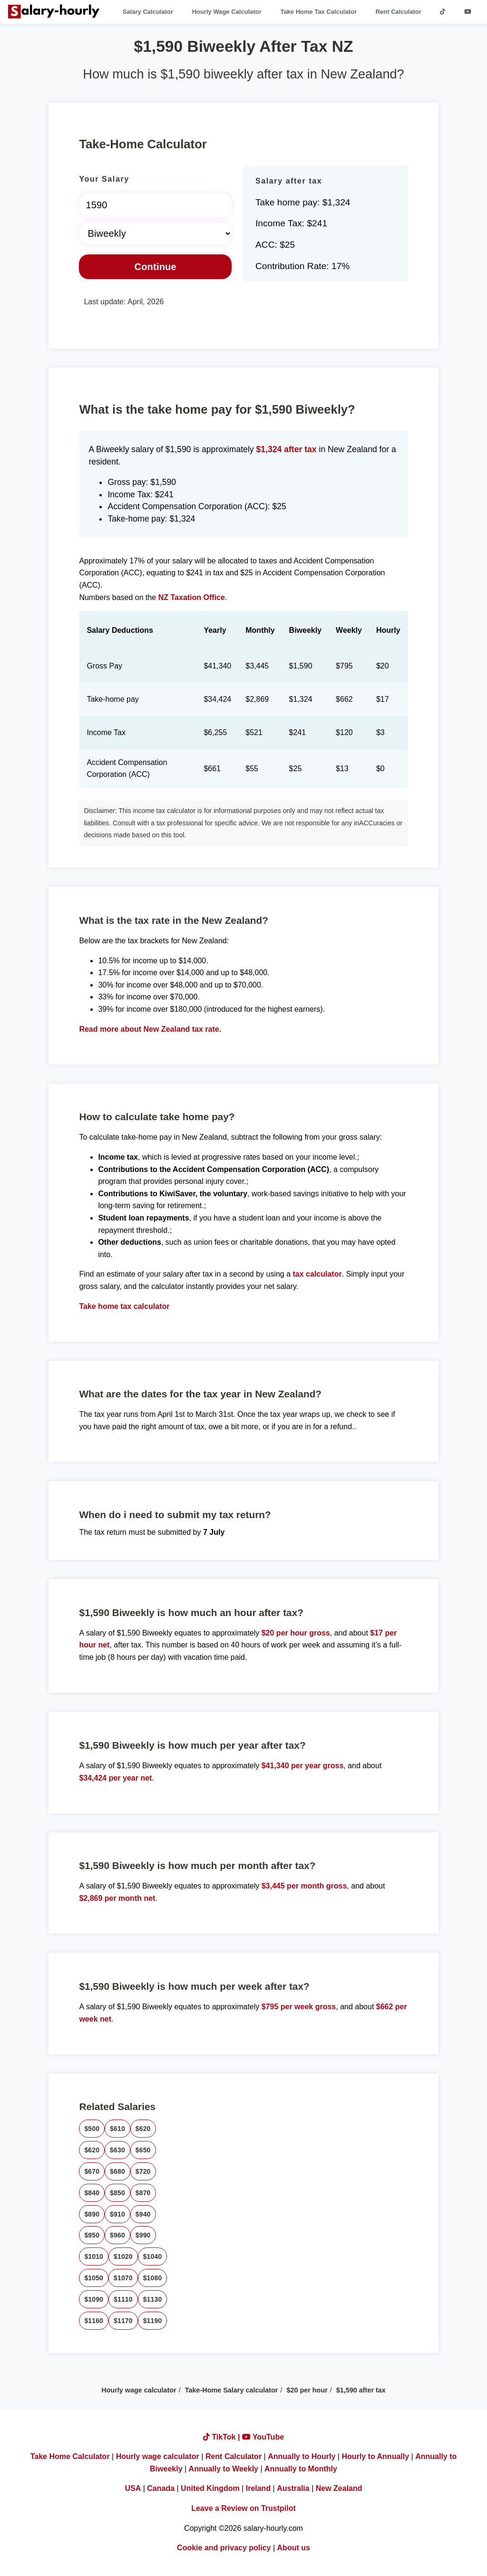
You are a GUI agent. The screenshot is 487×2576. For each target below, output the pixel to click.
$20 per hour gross (296, 1633)
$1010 (93, 2256)
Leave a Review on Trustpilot (243, 2508)
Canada (161, 2488)
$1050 (93, 2278)
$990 (143, 2235)
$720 (143, 2171)
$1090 (93, 2299)
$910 (117, 2214)
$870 (143, 2193)
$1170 (123, 2320)
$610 (117, 2128)
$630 (117, 2150)
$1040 (152, 2256)
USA (133, 2488)
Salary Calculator (148, 11)
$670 (91, 2171)
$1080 (152, 2278)
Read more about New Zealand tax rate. (150, 1029)
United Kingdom (210, 2488)
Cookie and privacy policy (224, 2548)
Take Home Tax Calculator (318, 11)
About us (293, 2548)
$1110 (123, 2299)
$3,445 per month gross (304, 1886)
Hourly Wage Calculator (227, 11)
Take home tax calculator (124, 1306)
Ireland (258, 2488)
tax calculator (317, 1274)
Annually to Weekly (223, 2469)
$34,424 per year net (115, 1778)
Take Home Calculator (70, 2456)
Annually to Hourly (301, 2456)
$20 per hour (306, 2390)
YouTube (263, 2437)
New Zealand (339, 2488)
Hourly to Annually (375, 2456)
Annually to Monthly (300, 2469)
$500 (91, 2128)
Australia (293, 2488)
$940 (143, 2214)
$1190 (152, 2320)
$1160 (93, 2320)
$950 (91, 2235)
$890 (91, 2214)
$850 (117, 2193)
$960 (117, 2235)
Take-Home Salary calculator (231, 2390)
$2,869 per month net (117, 1898)
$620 (143, 2128)
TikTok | (222, 2437)
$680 (117, 2171)
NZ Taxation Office (191, 597)
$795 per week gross (299, 2007)
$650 (143, 2150)
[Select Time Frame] (155, 233)
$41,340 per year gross (303, 1766)
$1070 (123, 2278)
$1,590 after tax (361, 2390)
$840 (91, 2193)
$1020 (123, 2256)
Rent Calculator (398, 11)
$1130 (152, 2299)
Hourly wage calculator (138, 2390)
